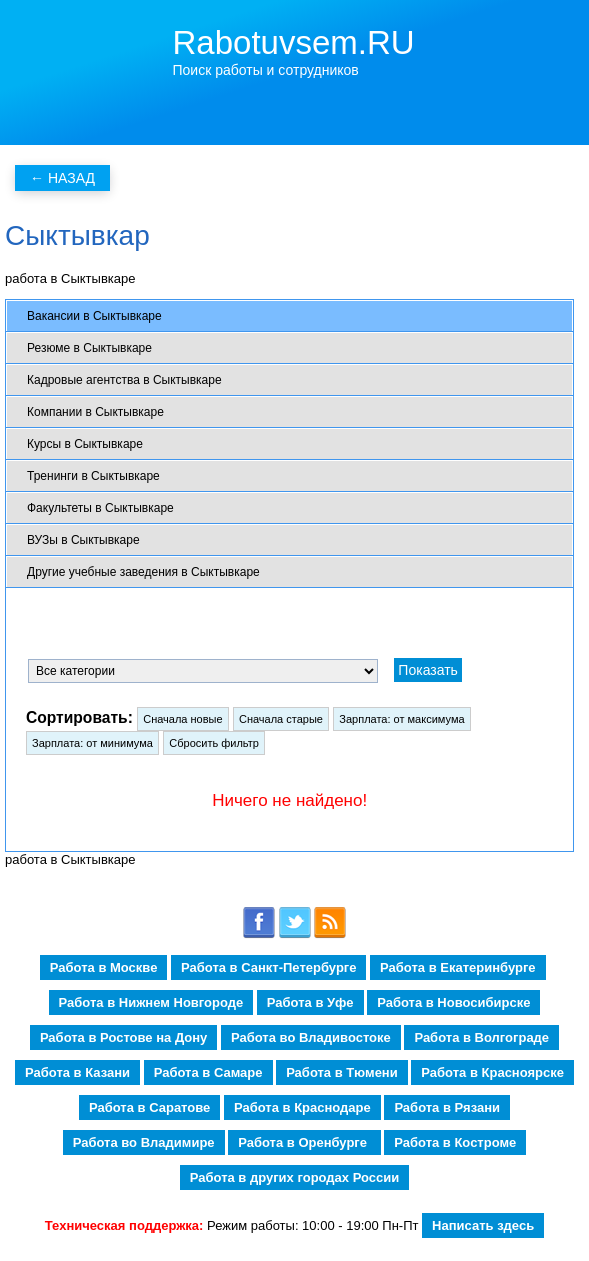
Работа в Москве (104, 967)
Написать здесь (483, 1225)
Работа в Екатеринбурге (457, 967)
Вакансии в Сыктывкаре (94, 316)
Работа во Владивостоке (311, 1037)
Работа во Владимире (144, 1142)
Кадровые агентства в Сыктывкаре (124, 380)
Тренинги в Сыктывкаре (93, 476)
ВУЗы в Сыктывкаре (83, 540)
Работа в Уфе (310, 1002)
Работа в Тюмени (342, 1072)
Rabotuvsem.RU (294, 42)
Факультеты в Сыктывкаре (100, 508)
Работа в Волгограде (481, 1037)
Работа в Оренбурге (304, 1142)
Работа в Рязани (447, 1107)
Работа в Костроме (455, 1142)
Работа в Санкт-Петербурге (268, 967)
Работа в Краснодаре (302, 1107)
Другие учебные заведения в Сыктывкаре (143, 572)
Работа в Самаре (208, 1072)
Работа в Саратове (149, 1107)
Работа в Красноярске (492, 1072)
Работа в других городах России (294, 1177)
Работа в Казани (77, 1072)
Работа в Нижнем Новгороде (151, 1002)
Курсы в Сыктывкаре (85, 444)
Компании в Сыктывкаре (95, 412)
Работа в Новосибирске (453, 1002)
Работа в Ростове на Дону (123, 1037)
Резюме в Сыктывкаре (89, 348)
